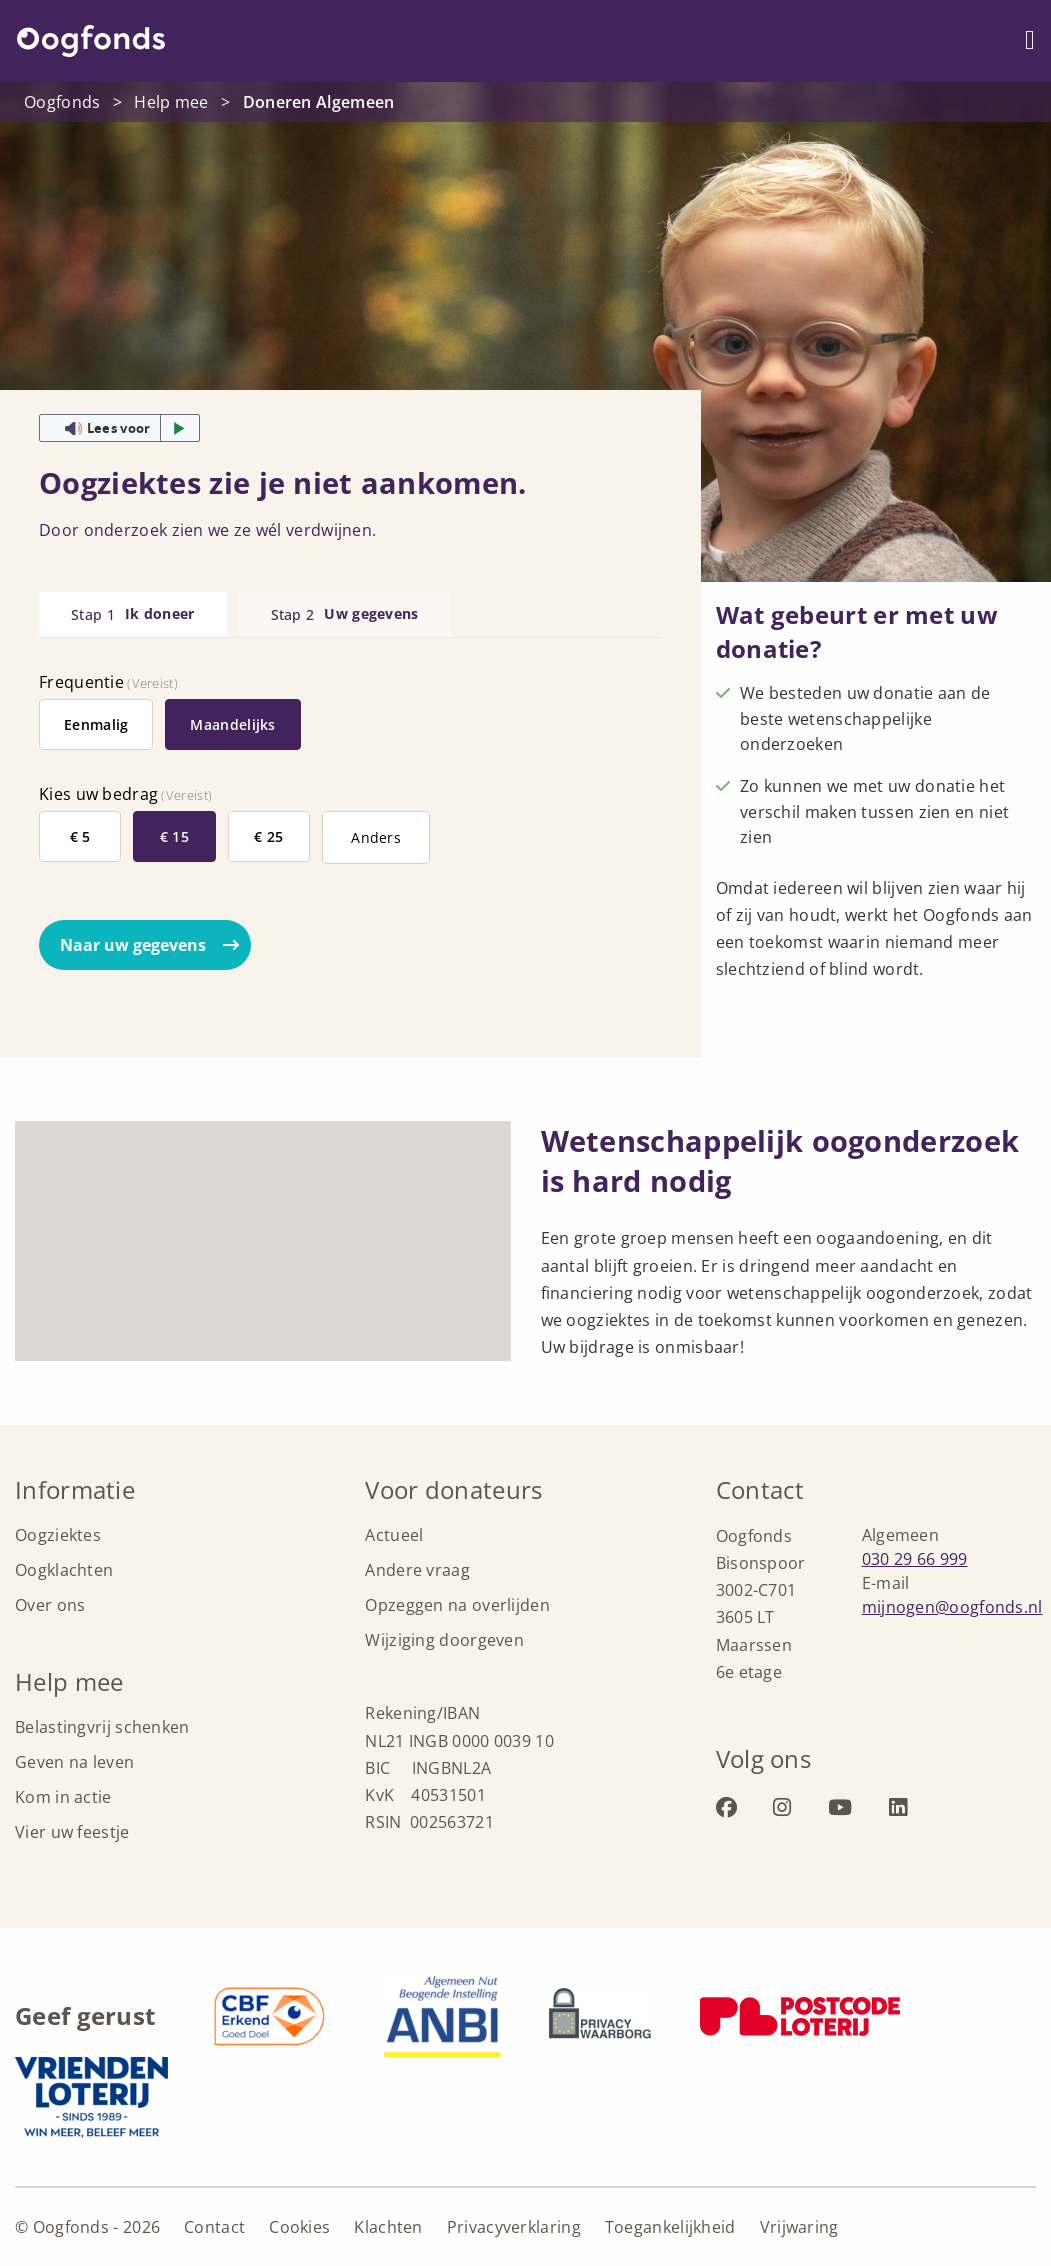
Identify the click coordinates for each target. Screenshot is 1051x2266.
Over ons (50, 1605)
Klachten (388, 2227)
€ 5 (80, 836)
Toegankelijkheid (670, 2227)
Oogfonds (91, 41)
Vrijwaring (799, 2227)
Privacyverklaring (514, 2227)
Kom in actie (63, 1797)
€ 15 (174, 836)
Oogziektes (58, 1535)
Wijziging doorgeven (444, 1640)
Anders (376, 837)
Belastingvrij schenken (102, 1727)
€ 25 (268, 836)
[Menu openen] (1030, 40)
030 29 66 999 (915, 1559)
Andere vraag (417, 1570)
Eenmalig (96, 724)
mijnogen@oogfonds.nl (952, 1607)
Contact (214, 2227)
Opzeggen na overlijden (457, 1605)
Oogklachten (64, 1570)
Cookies (299, 2227)
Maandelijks (232, 724)
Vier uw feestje (72, 1832)
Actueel (394, 1535)
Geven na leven (74, 1762)
